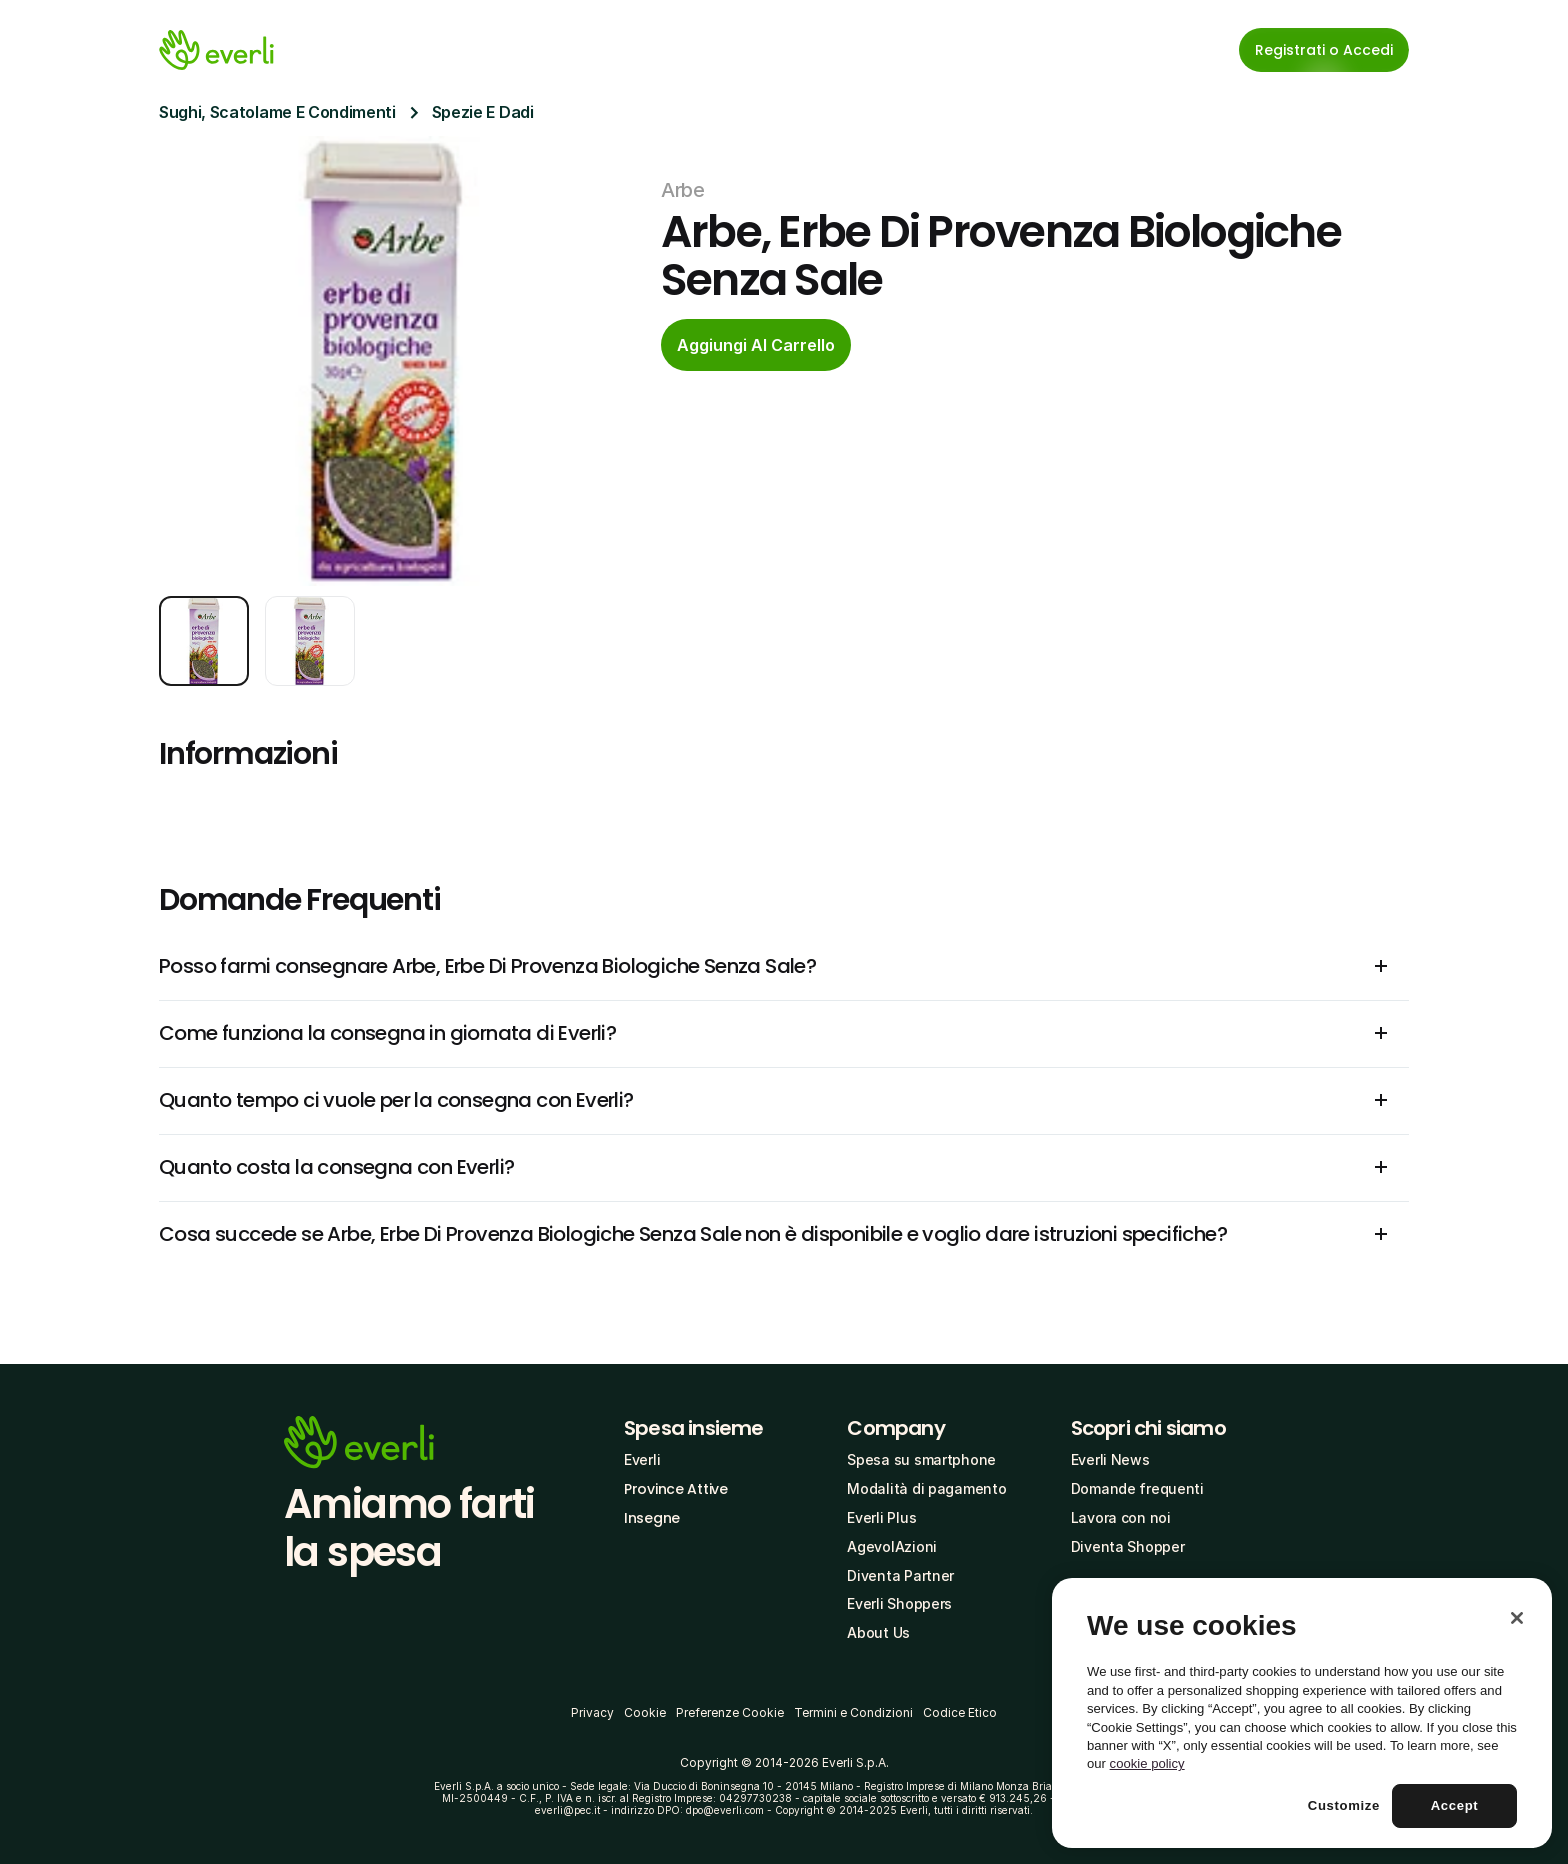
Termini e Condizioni (853, 1712)
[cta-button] (756, 345)
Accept (1455, 1805)
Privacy (592, 1712)
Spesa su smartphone (921, 1459)
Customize (1344, 1805)
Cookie (645, 1712)
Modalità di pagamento (926, 1488)
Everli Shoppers (899, 1603)
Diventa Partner (900, 1575)
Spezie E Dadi (483, 112)
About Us (878, 1632)
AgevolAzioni (892, 1546)
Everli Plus (881, 1517)
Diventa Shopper (1128, 1546)
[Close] (1517, 1618)
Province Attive (676, 1489)
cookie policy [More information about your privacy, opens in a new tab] (1147, 1763)
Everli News (1110, 1459)
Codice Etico (960, 1712)
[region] (1302, 1713)
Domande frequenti (1137, 1488)
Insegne (652, 1518)
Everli (642, 1459)
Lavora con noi (1121, 1517)
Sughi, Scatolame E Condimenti (277, 112)
